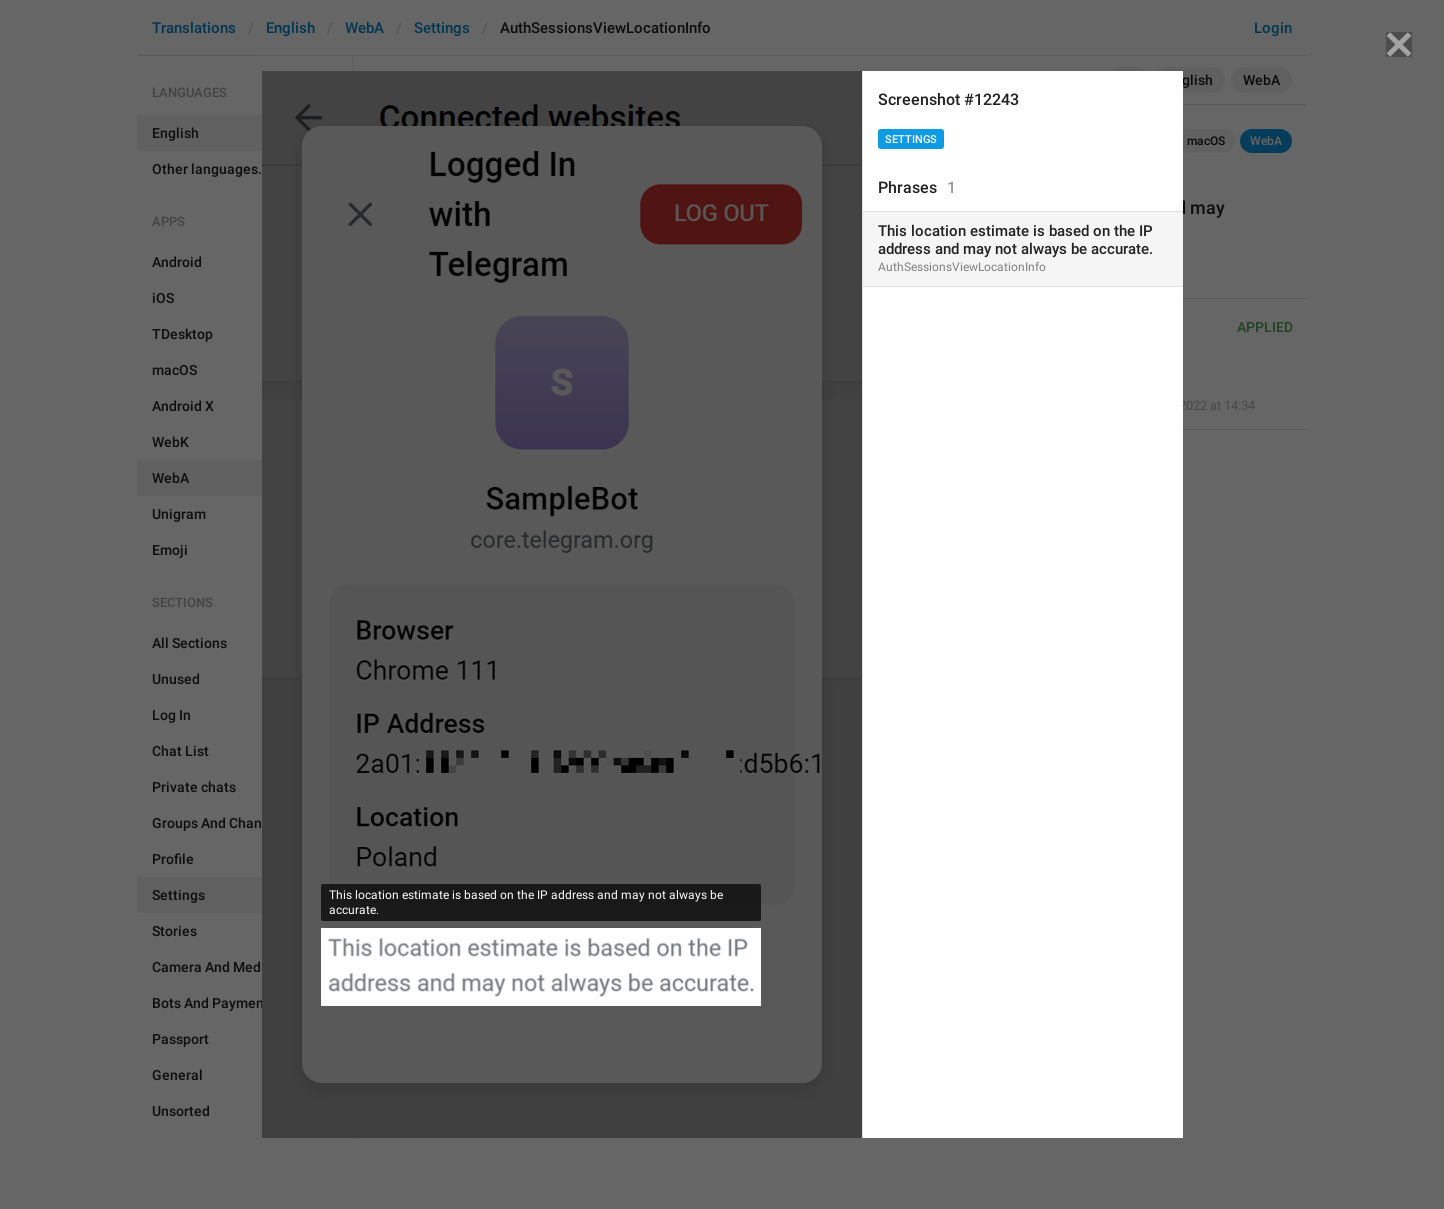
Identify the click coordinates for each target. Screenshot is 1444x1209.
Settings (911, 139)
